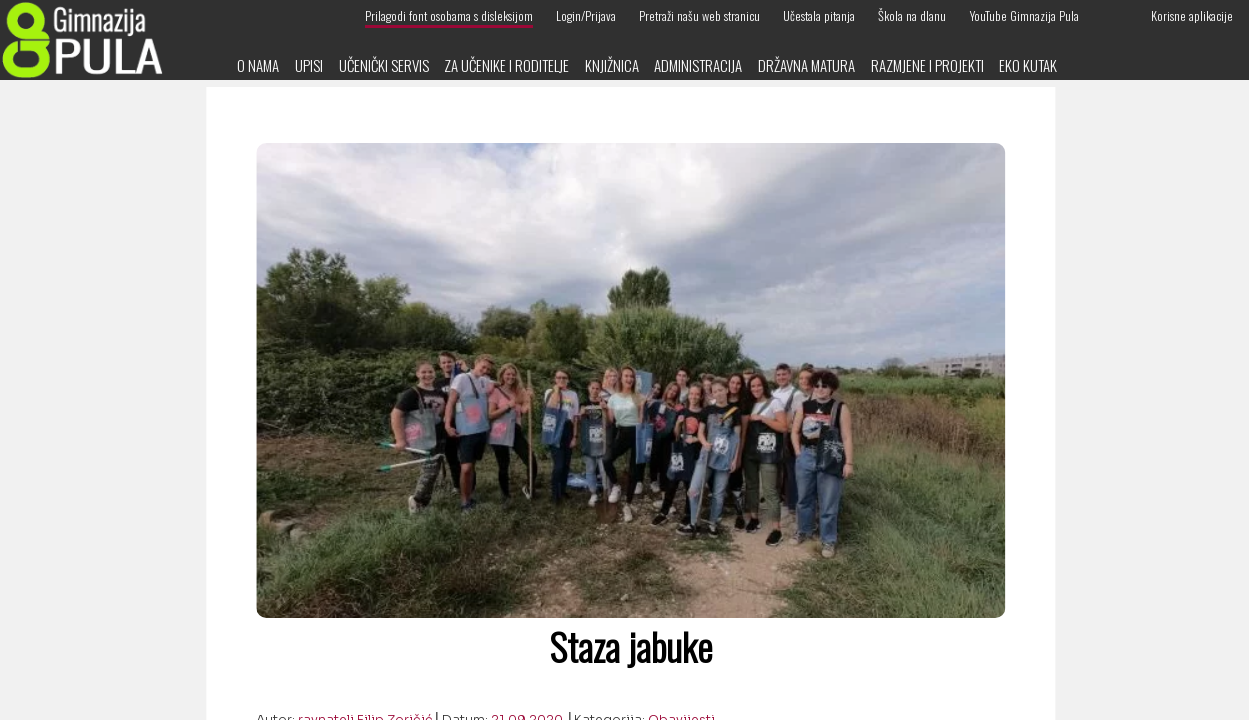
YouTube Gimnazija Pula (1024, 15)
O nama (258, 65)
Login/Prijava (586, 15)
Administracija (698, 65)
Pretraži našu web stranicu (699, 15)
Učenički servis (384, 65)
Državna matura (806, 65)
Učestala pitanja (819, 15)
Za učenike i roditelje (506, 65)
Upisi (309, 65)
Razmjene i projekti (927, 65)
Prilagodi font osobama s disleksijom (449, 15)
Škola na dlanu (912, 15)
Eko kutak (1028, 65)
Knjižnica (612, 65)
